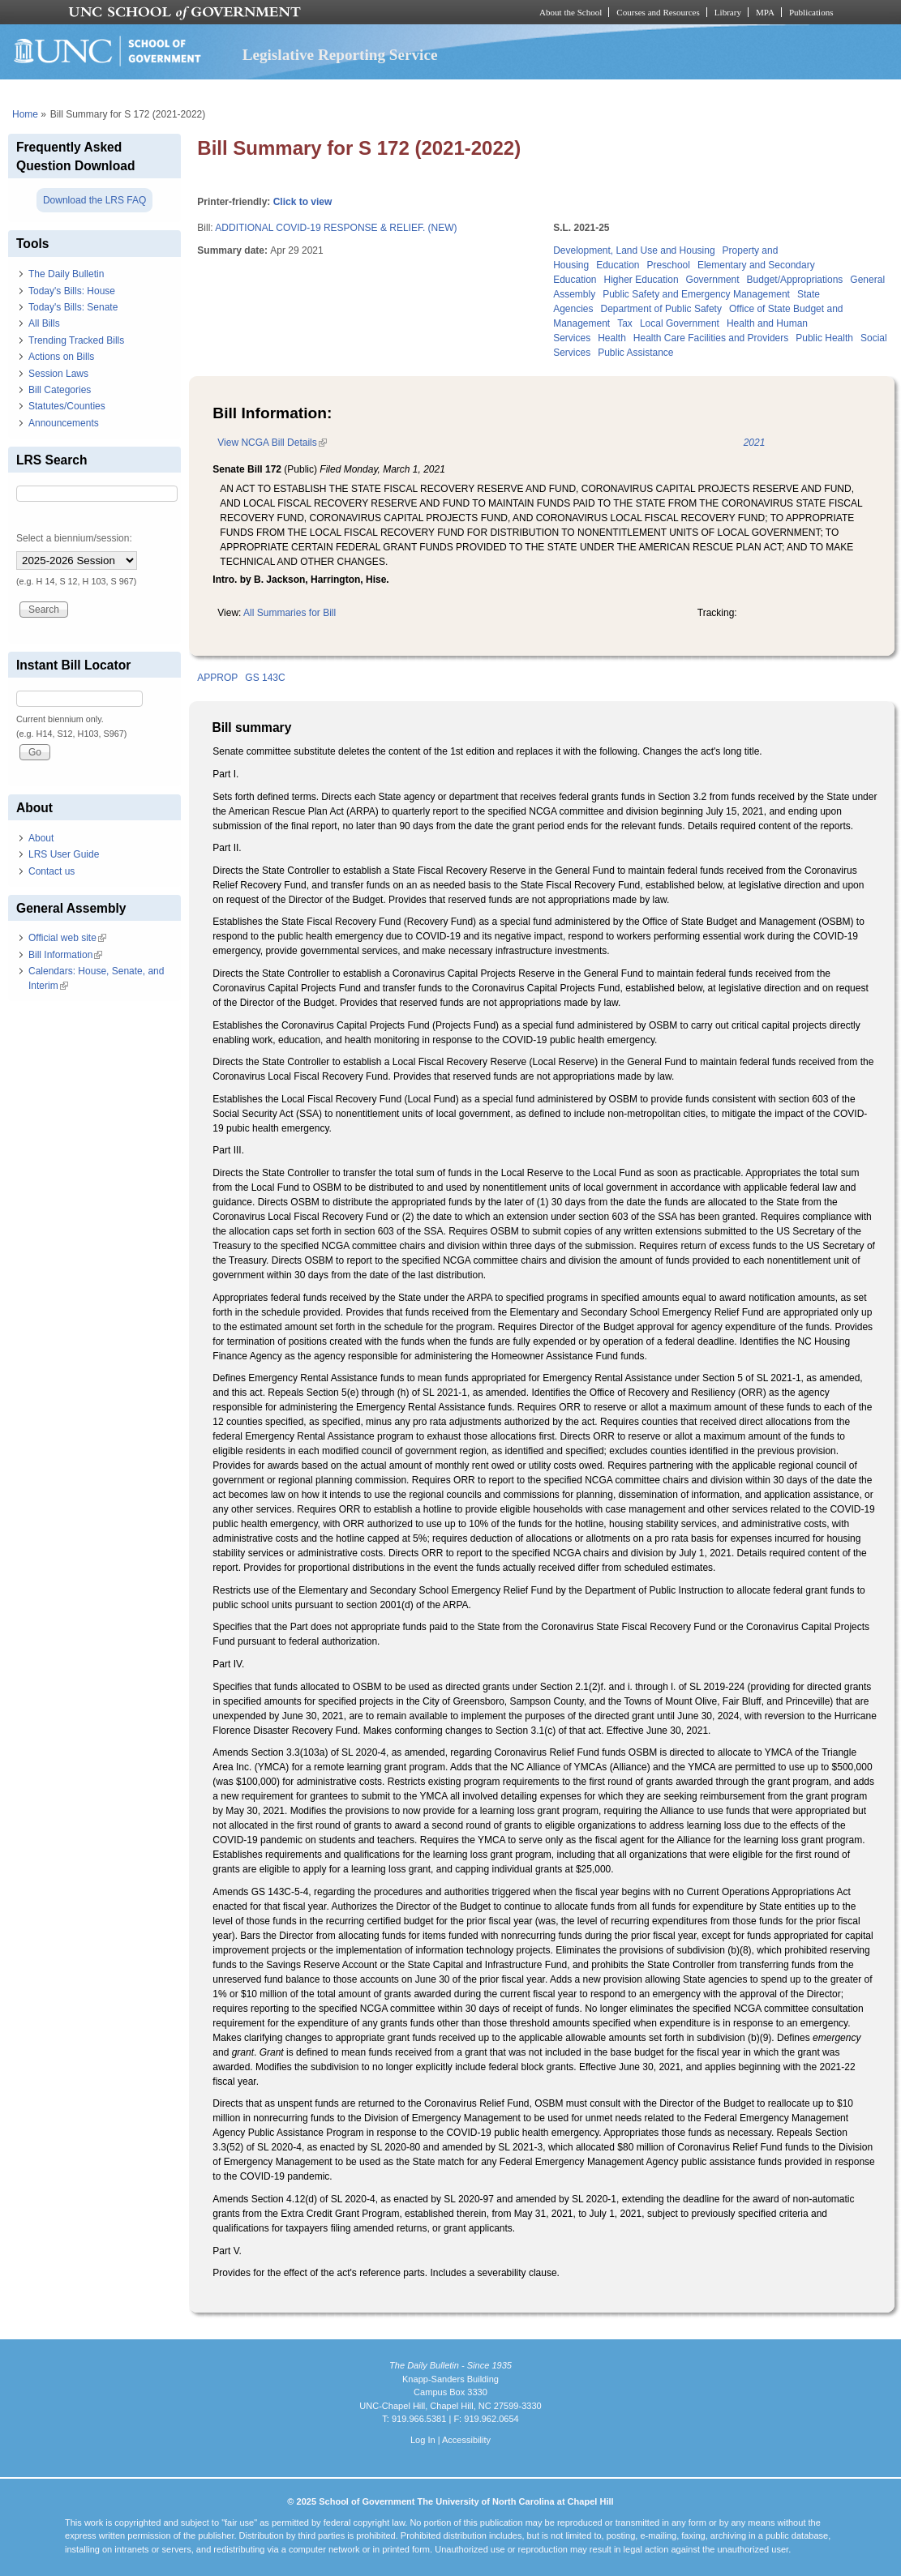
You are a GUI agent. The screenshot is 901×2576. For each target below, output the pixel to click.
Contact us (51, 871)
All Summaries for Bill (289, 612)
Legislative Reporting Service (340, 54)
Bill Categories (59, 390)
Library (727, 12)
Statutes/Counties (66, 406)
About (41, 838)
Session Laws (58, 373)
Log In (422, 2440)
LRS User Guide (63, 854)
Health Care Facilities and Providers (710, 338)
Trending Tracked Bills (76, 340)
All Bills (44, 323)
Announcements (63, 423)
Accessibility (466, 2440)
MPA (765, 12)
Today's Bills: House (71, 291)
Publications (811, 12)
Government (713, 279)
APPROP (217, 677)
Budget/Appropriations (795, 279)
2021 (755, 442)
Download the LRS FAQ (94, 200)
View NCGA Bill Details (271, 442)
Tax (625, 323)
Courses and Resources (657, 12)
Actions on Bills (61, 356)
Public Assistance (635, 352)
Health (612, 338)
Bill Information (65, 955)
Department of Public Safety (661, 309)
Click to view (303, 202)
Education (617, 265)
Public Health (824, 338)
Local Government (679, 323)
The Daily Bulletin (66, 274)
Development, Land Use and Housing (633, 250)
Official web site (67, 938)
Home (25, 114)
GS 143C (265, 677)
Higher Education (641, 279)
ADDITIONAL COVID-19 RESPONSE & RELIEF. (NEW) (336, 227)
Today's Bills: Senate (73, 307)
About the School (570, 12)
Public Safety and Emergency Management (696, 294)
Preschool (668, 265)
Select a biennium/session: (74, 538)
